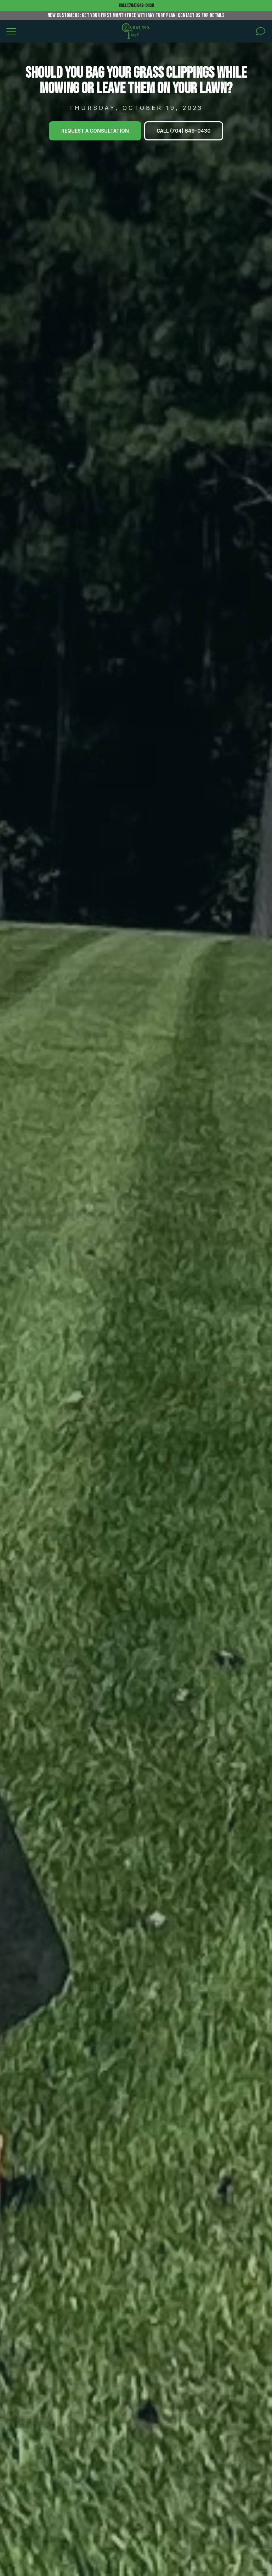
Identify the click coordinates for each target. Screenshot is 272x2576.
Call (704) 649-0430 (136, 5)
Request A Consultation (95, 131)
